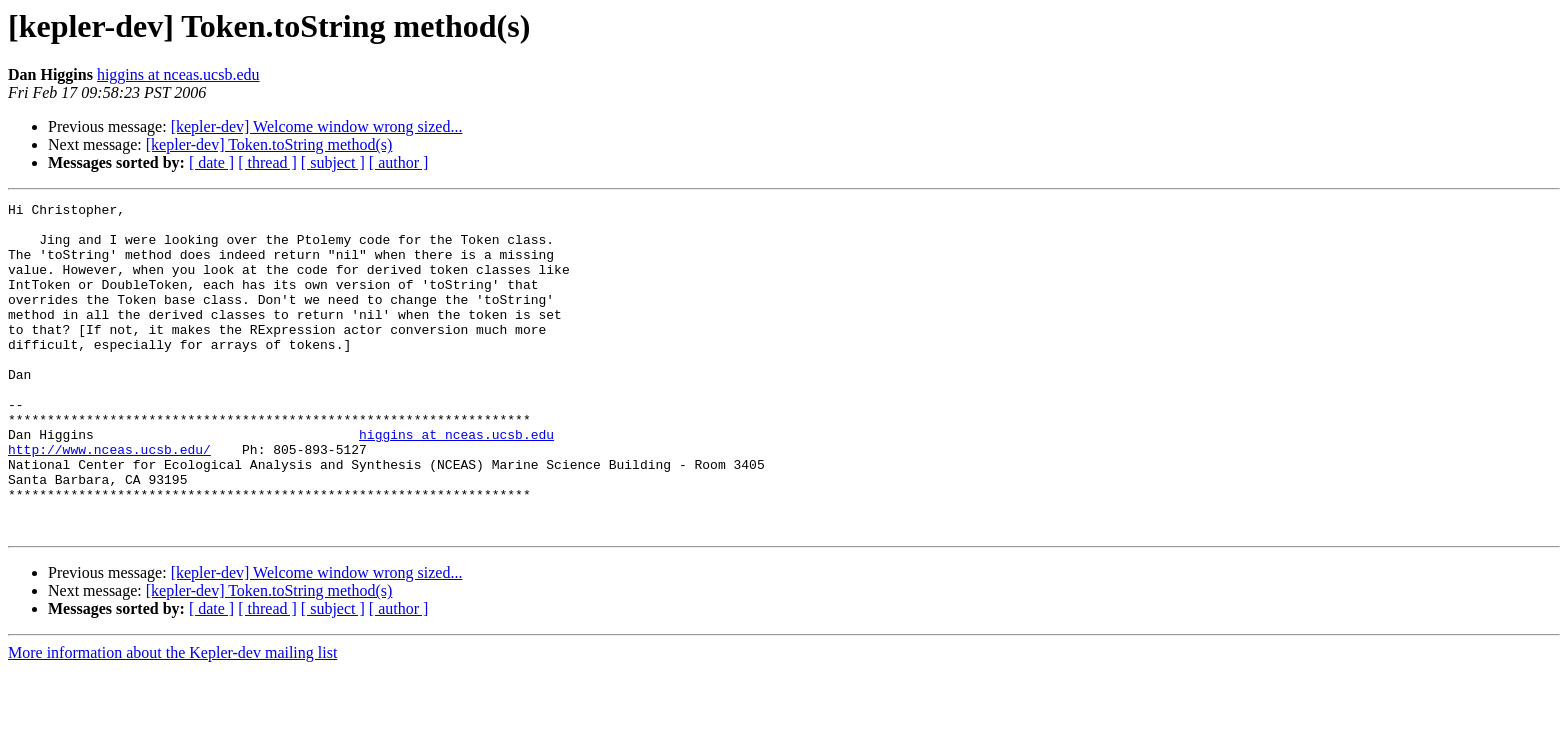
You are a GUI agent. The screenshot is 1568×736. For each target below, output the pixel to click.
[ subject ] (333, 162)
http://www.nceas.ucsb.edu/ (109, 500)
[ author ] (399, 162)
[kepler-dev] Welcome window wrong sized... (317, 126)
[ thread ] (267, 162)
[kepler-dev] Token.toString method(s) (269, 144)
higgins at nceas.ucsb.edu (178, 74)
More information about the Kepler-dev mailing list (172, 718)
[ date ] (211, 162)
